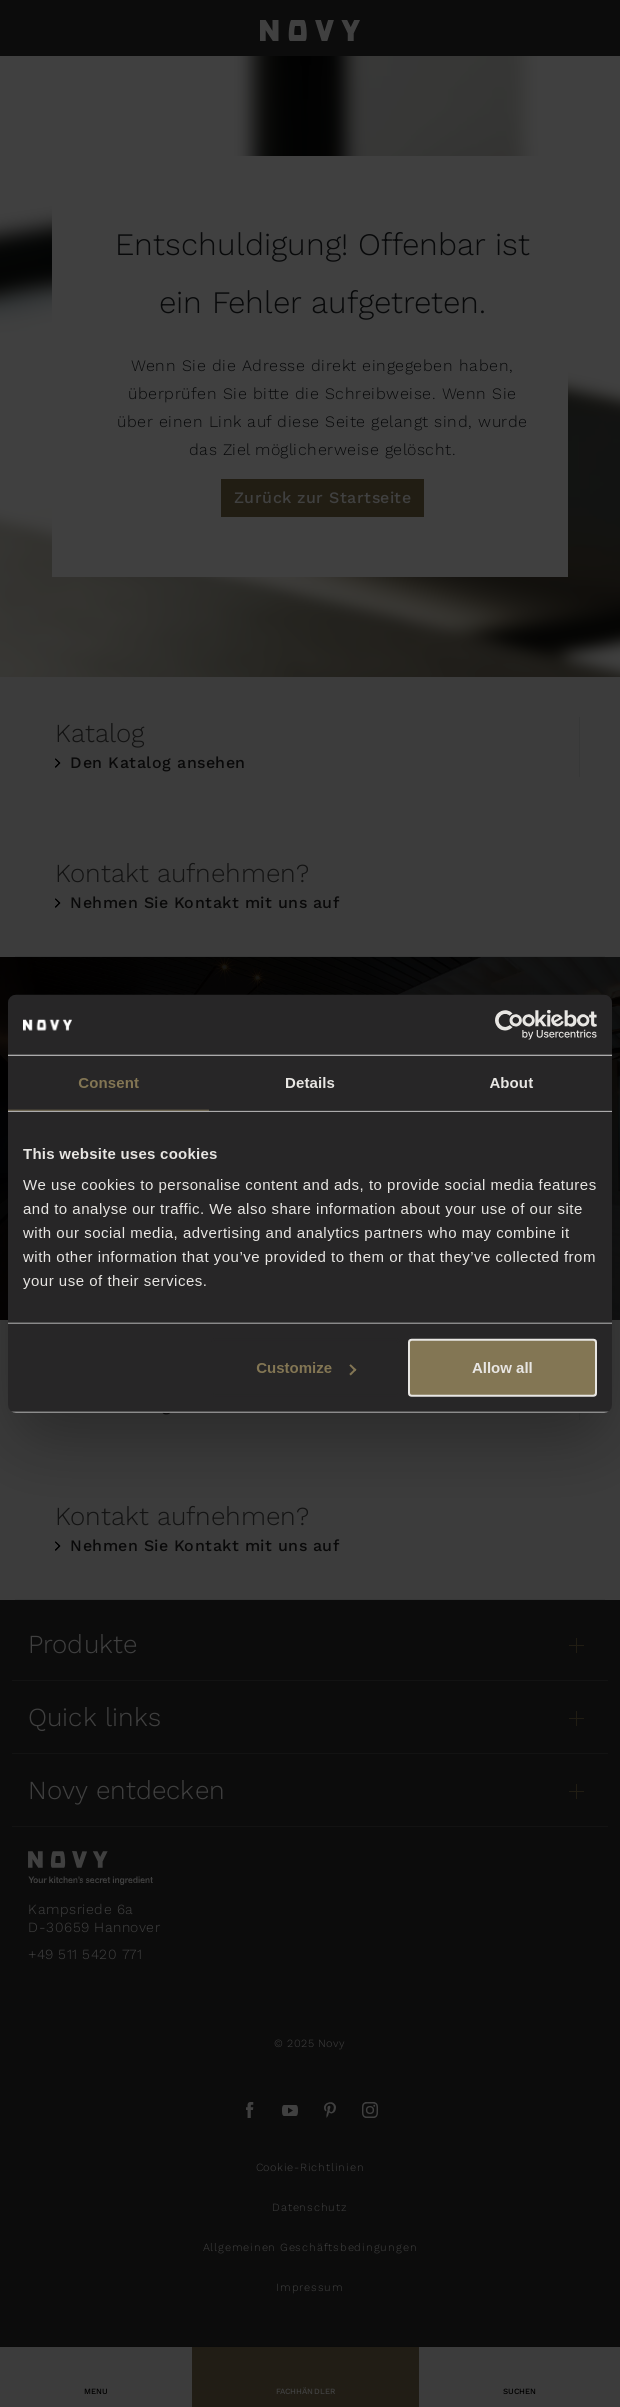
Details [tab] (310, 1081)
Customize (306, 1367)
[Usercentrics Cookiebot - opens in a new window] (509, 1024)
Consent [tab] (108, 1081)
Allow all (502, 1367)
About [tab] (511, 1081)
